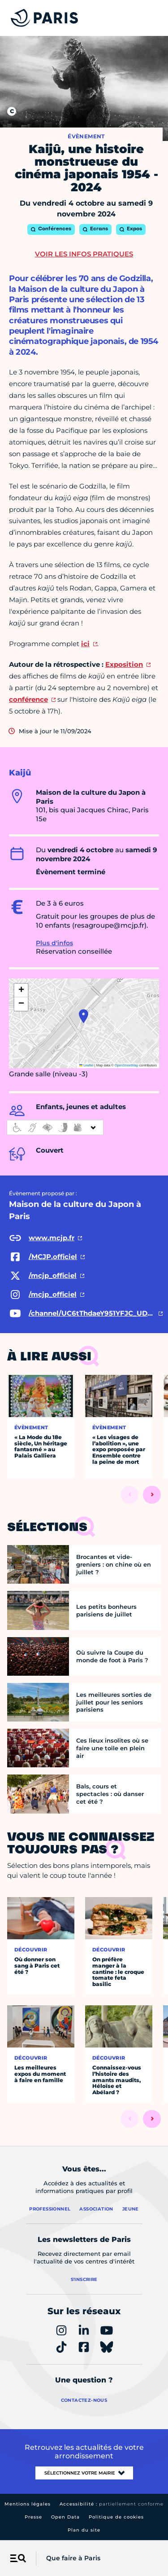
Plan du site (84, 2530)
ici (85, 643)
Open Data (65, 2517)
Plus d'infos (54, 943)
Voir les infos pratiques (84, 254)
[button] (83, 1016)
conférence (28, 699)
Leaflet (86, 1065)
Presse (33, 2517)
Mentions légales (27, 2504)
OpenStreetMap (126, 1065)
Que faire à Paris (73, 2558)
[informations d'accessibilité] (55, 1127)
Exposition (124, 664)
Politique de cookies (116, 2517)
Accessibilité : (112, 2504)
